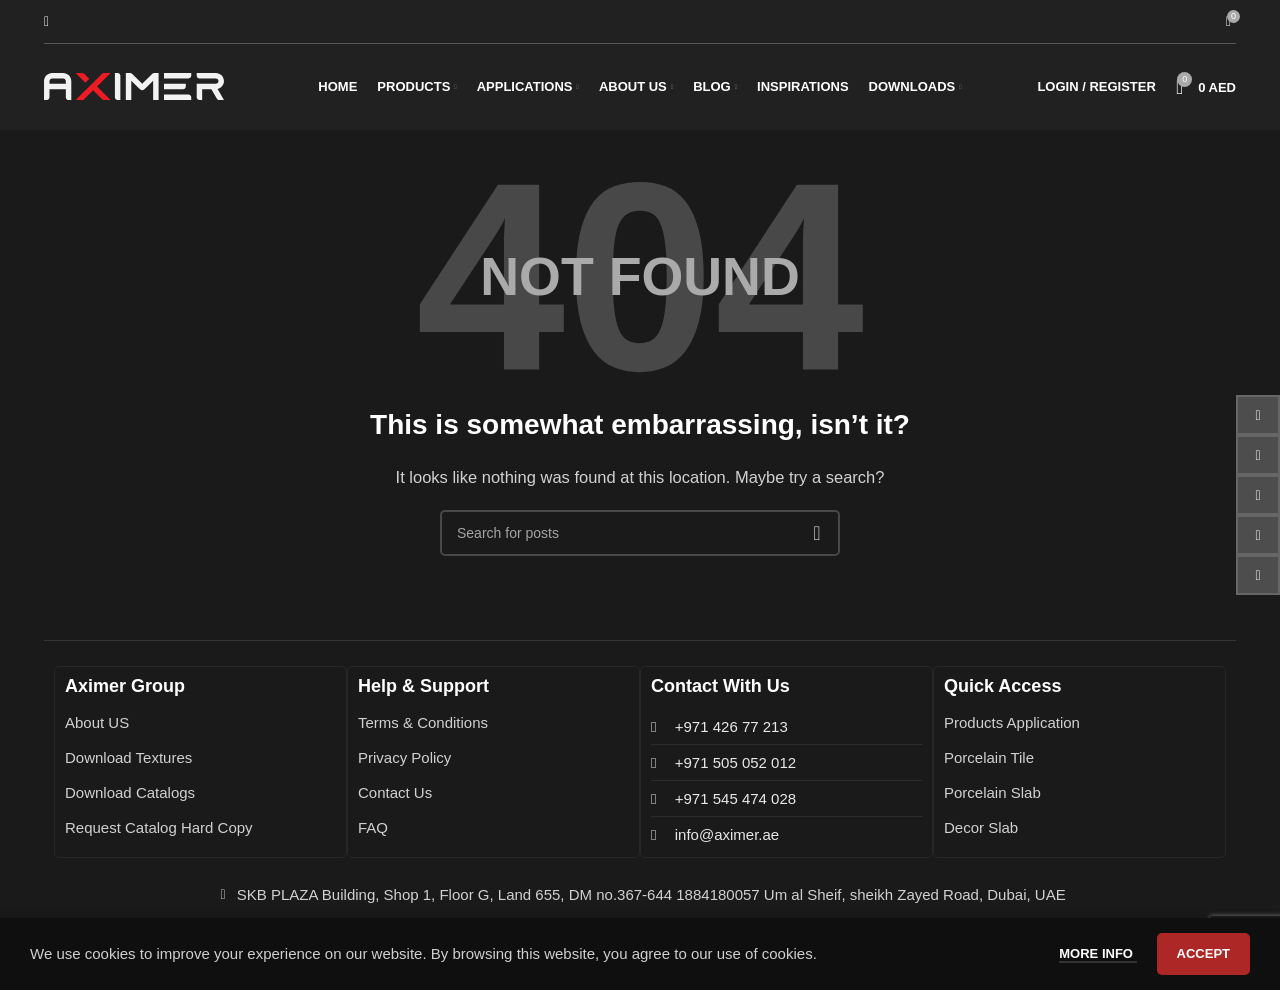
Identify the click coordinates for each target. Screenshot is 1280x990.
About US (97, 727)
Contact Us (395, 797)
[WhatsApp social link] (1258, 575)
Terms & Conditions (423, 727)
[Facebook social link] (1258, 415)
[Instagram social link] (1258, 495)
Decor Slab (981, 832)
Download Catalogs (130, 797)
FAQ (373, 832)
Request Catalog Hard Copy (159, 832)
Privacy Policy (404, 762)
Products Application (1012, 727)
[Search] (46, 22)
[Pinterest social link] (1258, 535)
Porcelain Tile (989, 762)
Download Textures (128, 762)
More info (1097, 953)
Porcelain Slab (992, 797)
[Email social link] (1258, 455)
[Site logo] (134, 88)
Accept (1203, 953)
